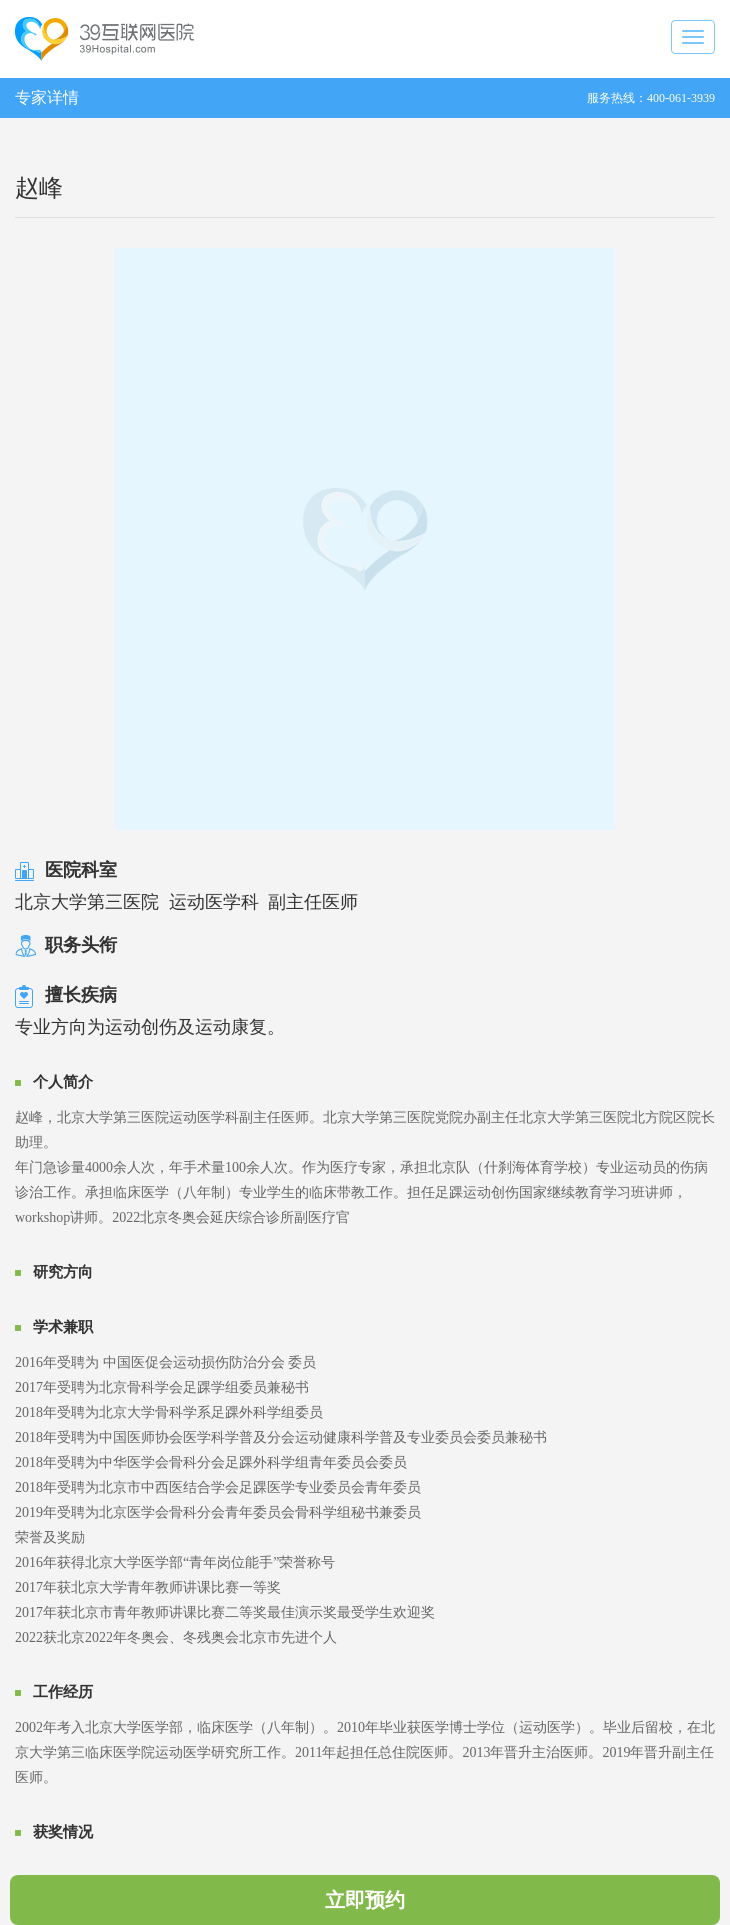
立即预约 (365, 1900)
